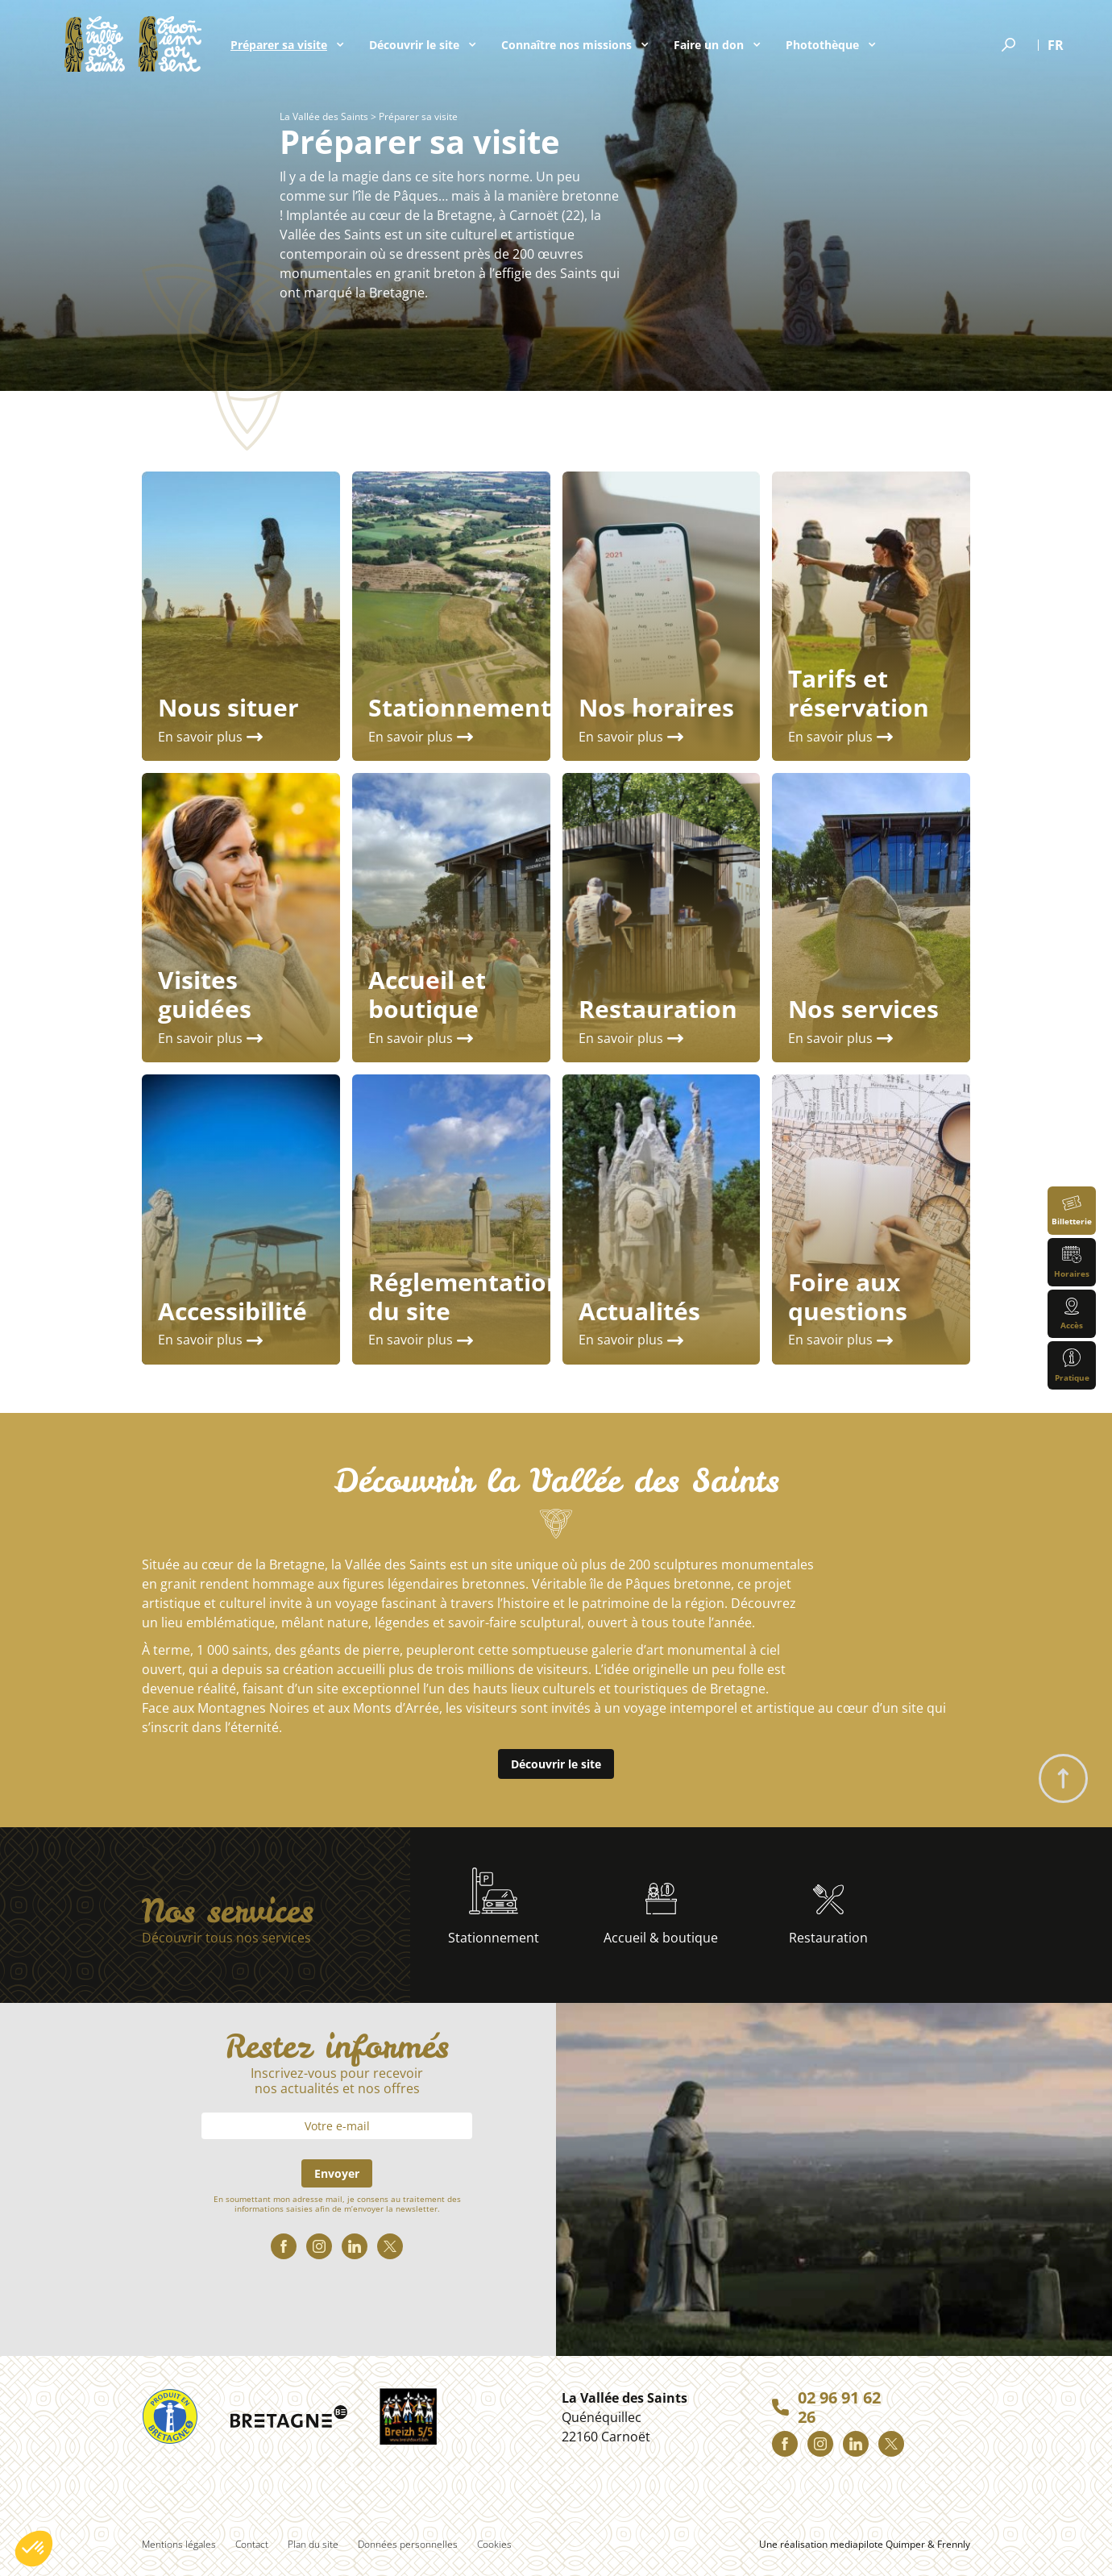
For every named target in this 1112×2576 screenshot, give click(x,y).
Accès (1071, 1314)
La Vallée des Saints (324, 116)
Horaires (1071, 1263)
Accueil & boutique (661, 1915)
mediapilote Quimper (877, 2544)
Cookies (494, 2544)
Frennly (953, 2544)
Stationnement (493, 1907)
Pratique (1072, 1365)
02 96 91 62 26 (839, 2407)
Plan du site (313, 2544)
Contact (251, 2544)
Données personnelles (408, 2544)
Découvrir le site (556, 1764)
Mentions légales (179, 2544)
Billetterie (1072, 1211)
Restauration (828, 1915)
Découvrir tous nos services (226, 1938)
